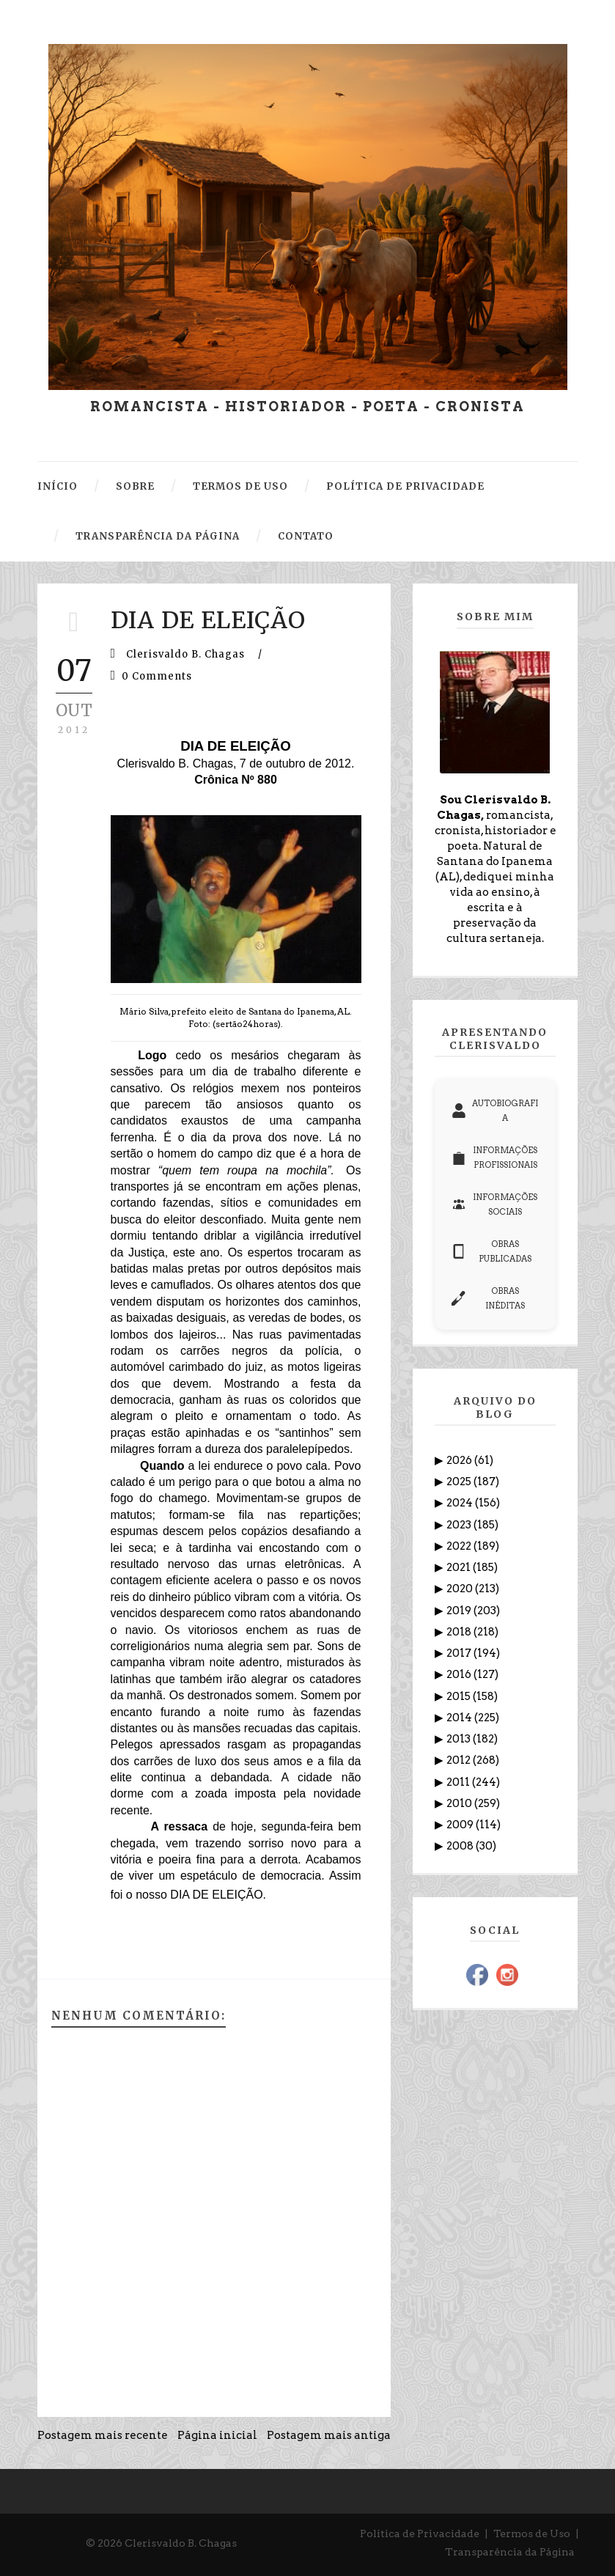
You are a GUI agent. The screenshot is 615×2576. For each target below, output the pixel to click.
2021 (459, 1567)
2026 (460, 1460)
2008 (461, 1845)
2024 (460, 1502)
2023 (460, 1524)
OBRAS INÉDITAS (489, 1298)
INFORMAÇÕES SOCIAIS (495, 1204)
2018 (460, 1631)
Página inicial (217, 2435)
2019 (460, 1610)
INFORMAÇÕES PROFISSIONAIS (495, 1157)
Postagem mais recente (102, 2435)
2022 (460, 1546)
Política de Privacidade (419, 2533)
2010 (460, 1803)
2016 (460, 1674)
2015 (459, 1696)
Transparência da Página (510, 2552)
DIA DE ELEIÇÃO (208, 620)
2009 (461, 1824)
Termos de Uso (531, 2533)
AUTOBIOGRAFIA (495, 1110)
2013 (459, 1738)
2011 (459, 1782)
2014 (460, 1717)
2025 (460, 1481)
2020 (460, 1588)
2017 (460, 1653)
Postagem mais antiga (329, 2435)
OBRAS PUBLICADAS (492, 1251)
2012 (459, 1760)
